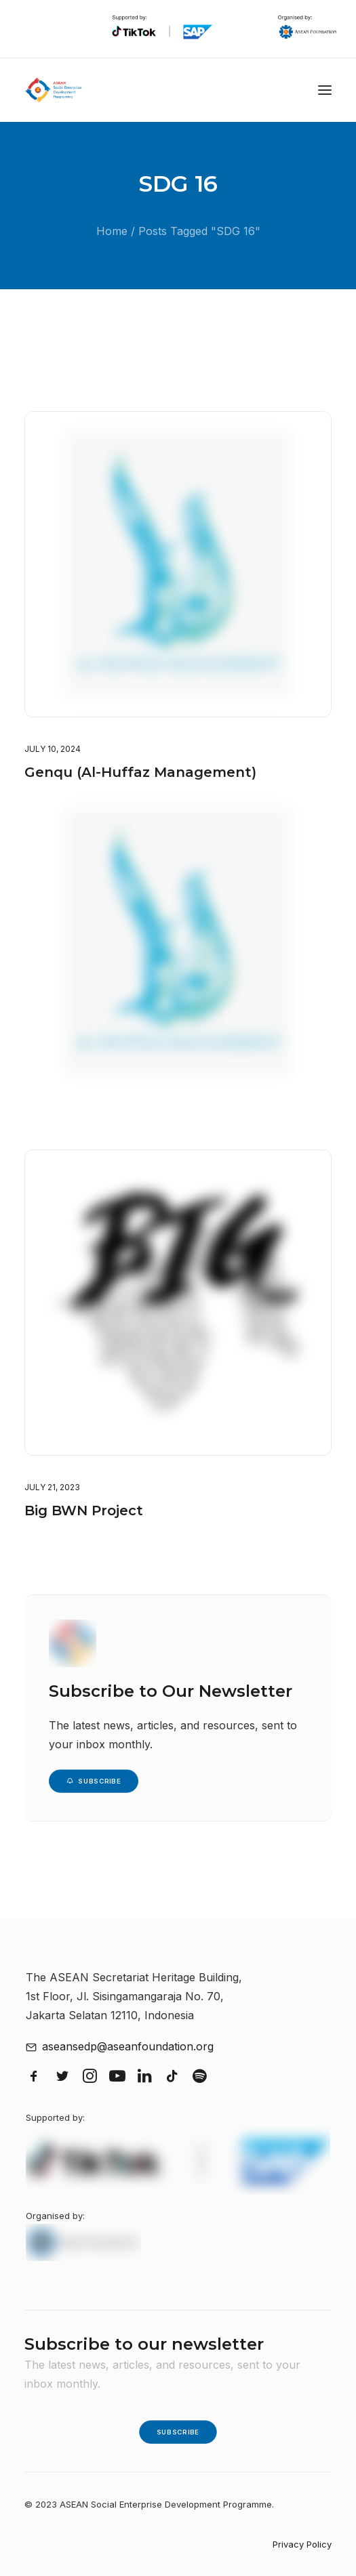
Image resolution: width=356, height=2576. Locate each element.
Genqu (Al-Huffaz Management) (140, 772)
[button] (325, 90)
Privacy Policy (302, 2544)
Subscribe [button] (93, 1781)
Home (111, 231)
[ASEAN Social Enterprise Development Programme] (53, 90)
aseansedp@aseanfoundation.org (128, 2046)
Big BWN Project (83, 1536)
